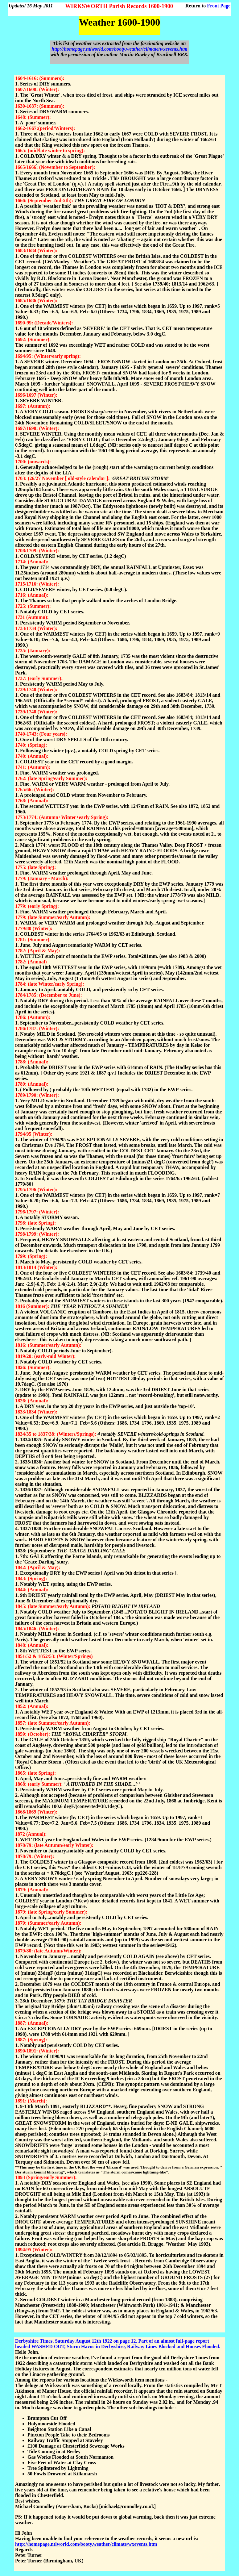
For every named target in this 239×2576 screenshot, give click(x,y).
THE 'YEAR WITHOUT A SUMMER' (90, 1306)
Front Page (218, 5)
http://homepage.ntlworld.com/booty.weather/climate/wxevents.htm (119, 49)
